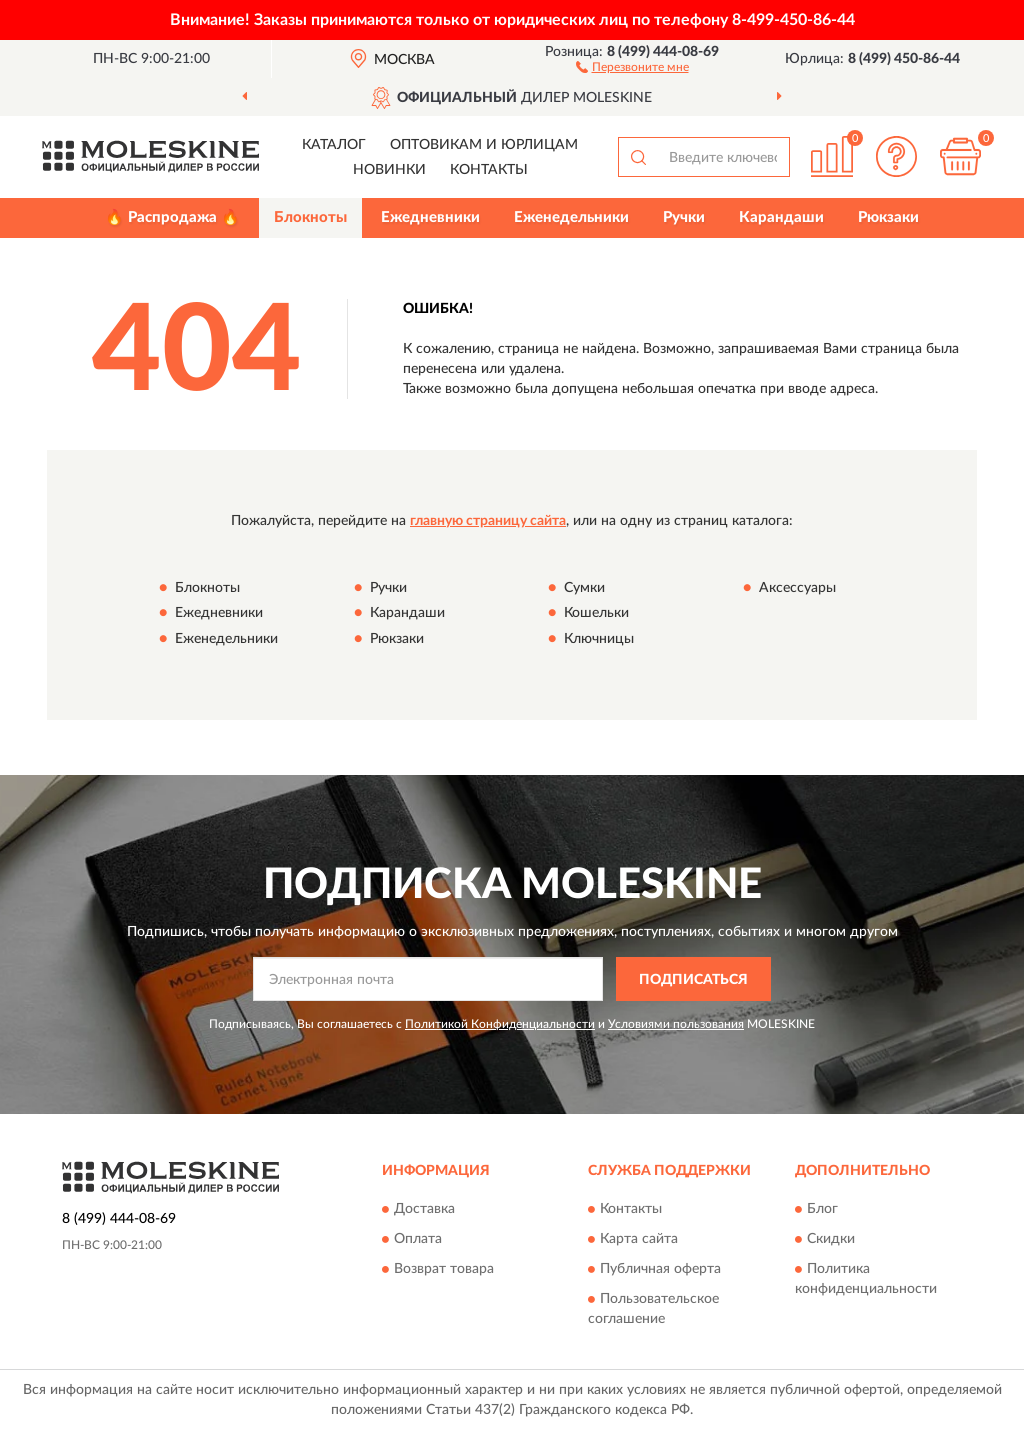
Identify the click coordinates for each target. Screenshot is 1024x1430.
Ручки (684, 217)
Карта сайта (639, 1239)
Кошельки (596, 614)
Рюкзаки (888, 217)
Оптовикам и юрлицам (484, 145)
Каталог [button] (334, 145)
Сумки (584, 588)
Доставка (424, 1209)
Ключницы (599, 639)
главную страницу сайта (488, 521)
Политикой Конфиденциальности (500, 1024)
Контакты (489, 170)
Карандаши (781, 217)
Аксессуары (797, 588)
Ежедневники (430, 217)
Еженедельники (571, 217)
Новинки (389, 170)
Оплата (418, 1239)
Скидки (831, 1239)
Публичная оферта (660, 1269)
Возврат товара (444, 1269)
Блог (822, 1209)
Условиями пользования (676, 1024)
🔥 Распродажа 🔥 (172, 217)
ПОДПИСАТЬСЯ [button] (693, 980)
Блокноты (310, 217)
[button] (632, 66)
